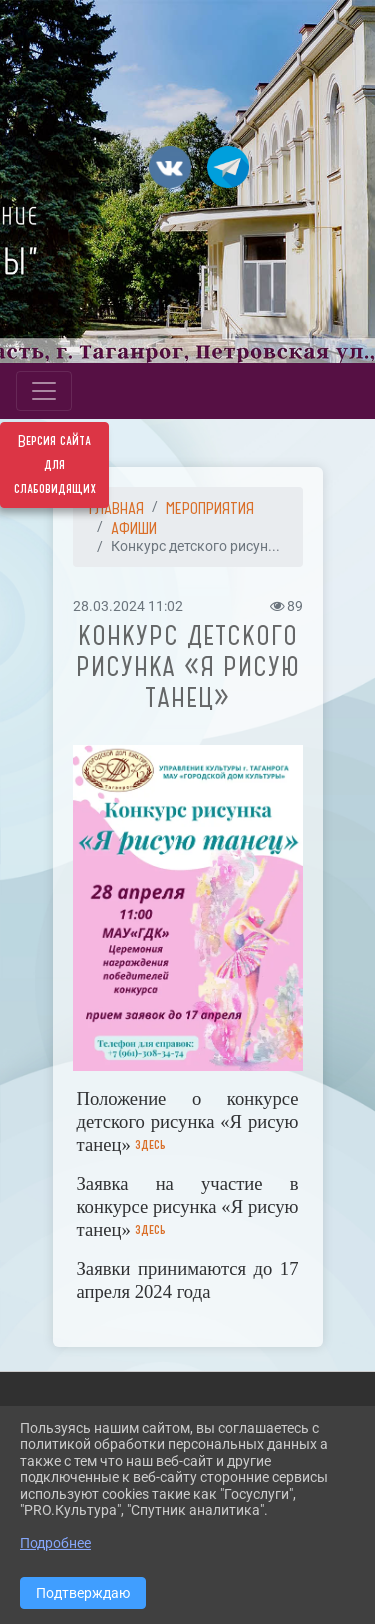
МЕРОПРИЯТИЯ (210, 508)
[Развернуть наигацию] (44, 391)
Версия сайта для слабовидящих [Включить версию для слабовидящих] (55, 465)
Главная (116, 508)
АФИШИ (134, 528)
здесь (150, 1145)
